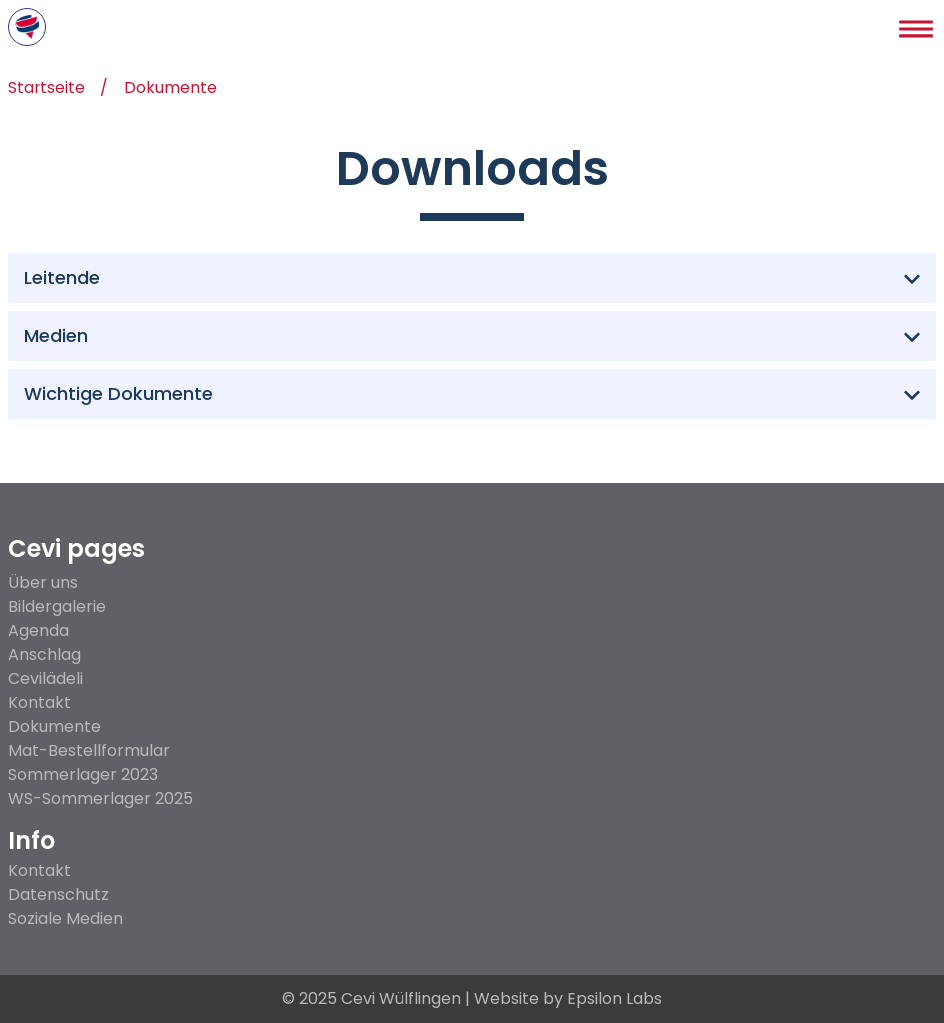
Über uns (43, 582)
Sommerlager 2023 (83, 774)
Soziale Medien (65, 919)
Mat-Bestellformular (89, 750)
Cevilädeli (45, 678)
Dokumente (171, 89)
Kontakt (39, 702)
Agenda (38, 630)
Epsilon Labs (614, 998)
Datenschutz (58, 895)
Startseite (47, 89)
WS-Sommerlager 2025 (100, 798)
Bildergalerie (57, 606)
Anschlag (44, 654)
